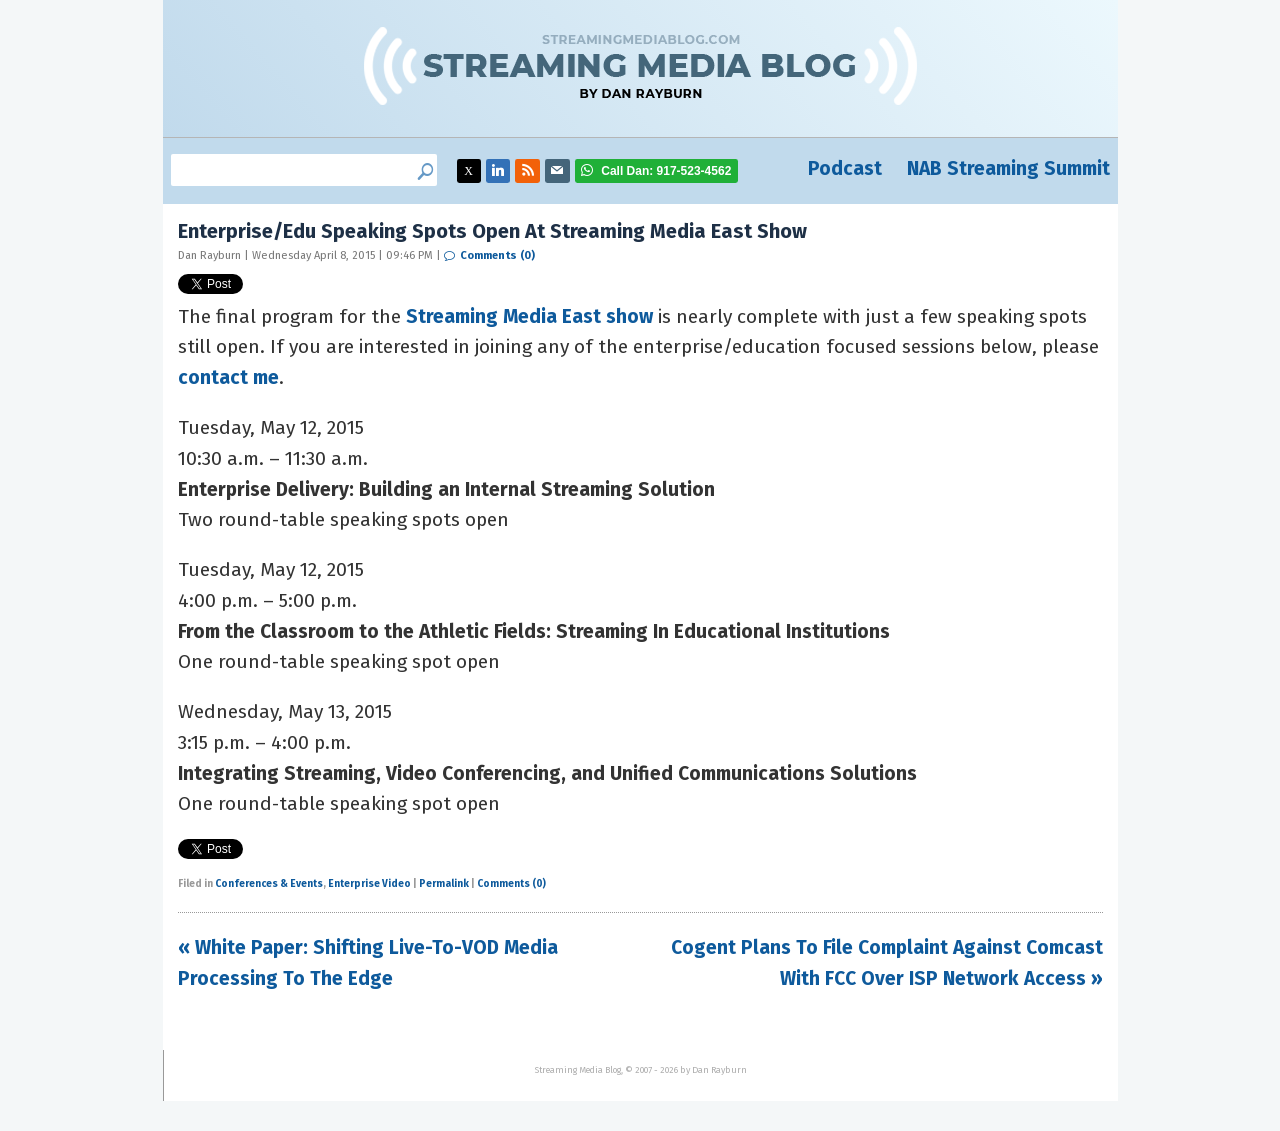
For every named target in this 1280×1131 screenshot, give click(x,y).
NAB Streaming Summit (1008, 168)
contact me (228, 377)
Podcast (845, 168)
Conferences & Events (269, 884)
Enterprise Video (369, 884)
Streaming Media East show (529, 316)
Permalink (444, 884)
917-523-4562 (666, 171)
